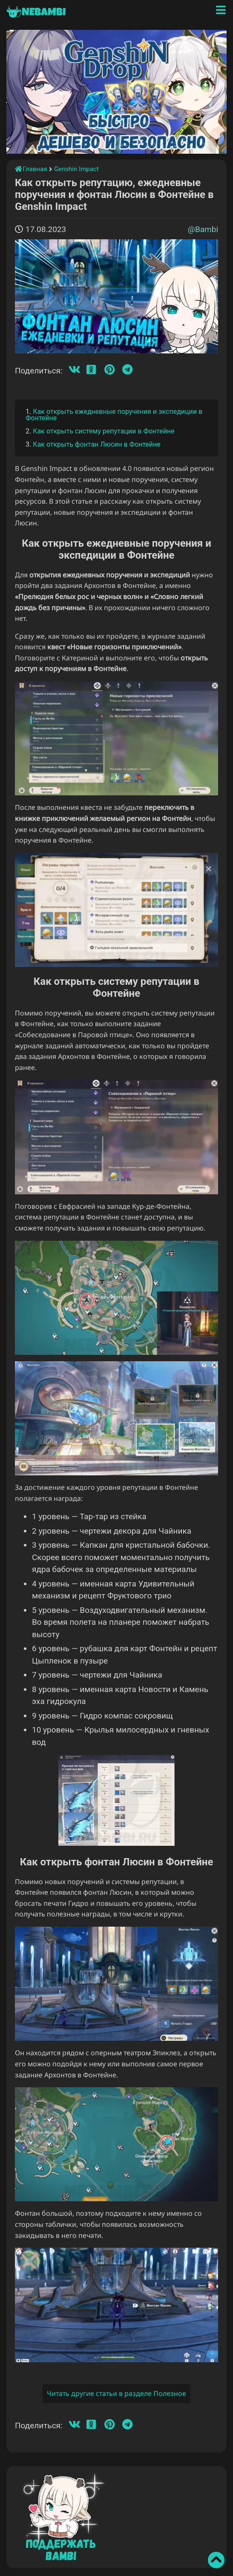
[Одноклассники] (91, 370)
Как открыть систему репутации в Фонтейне (103, 431)
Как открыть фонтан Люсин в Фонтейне (97, 444)
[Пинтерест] (109, 370)
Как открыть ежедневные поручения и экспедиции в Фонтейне (114, 414)
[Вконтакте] (75, 370)
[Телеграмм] (127, 370)
